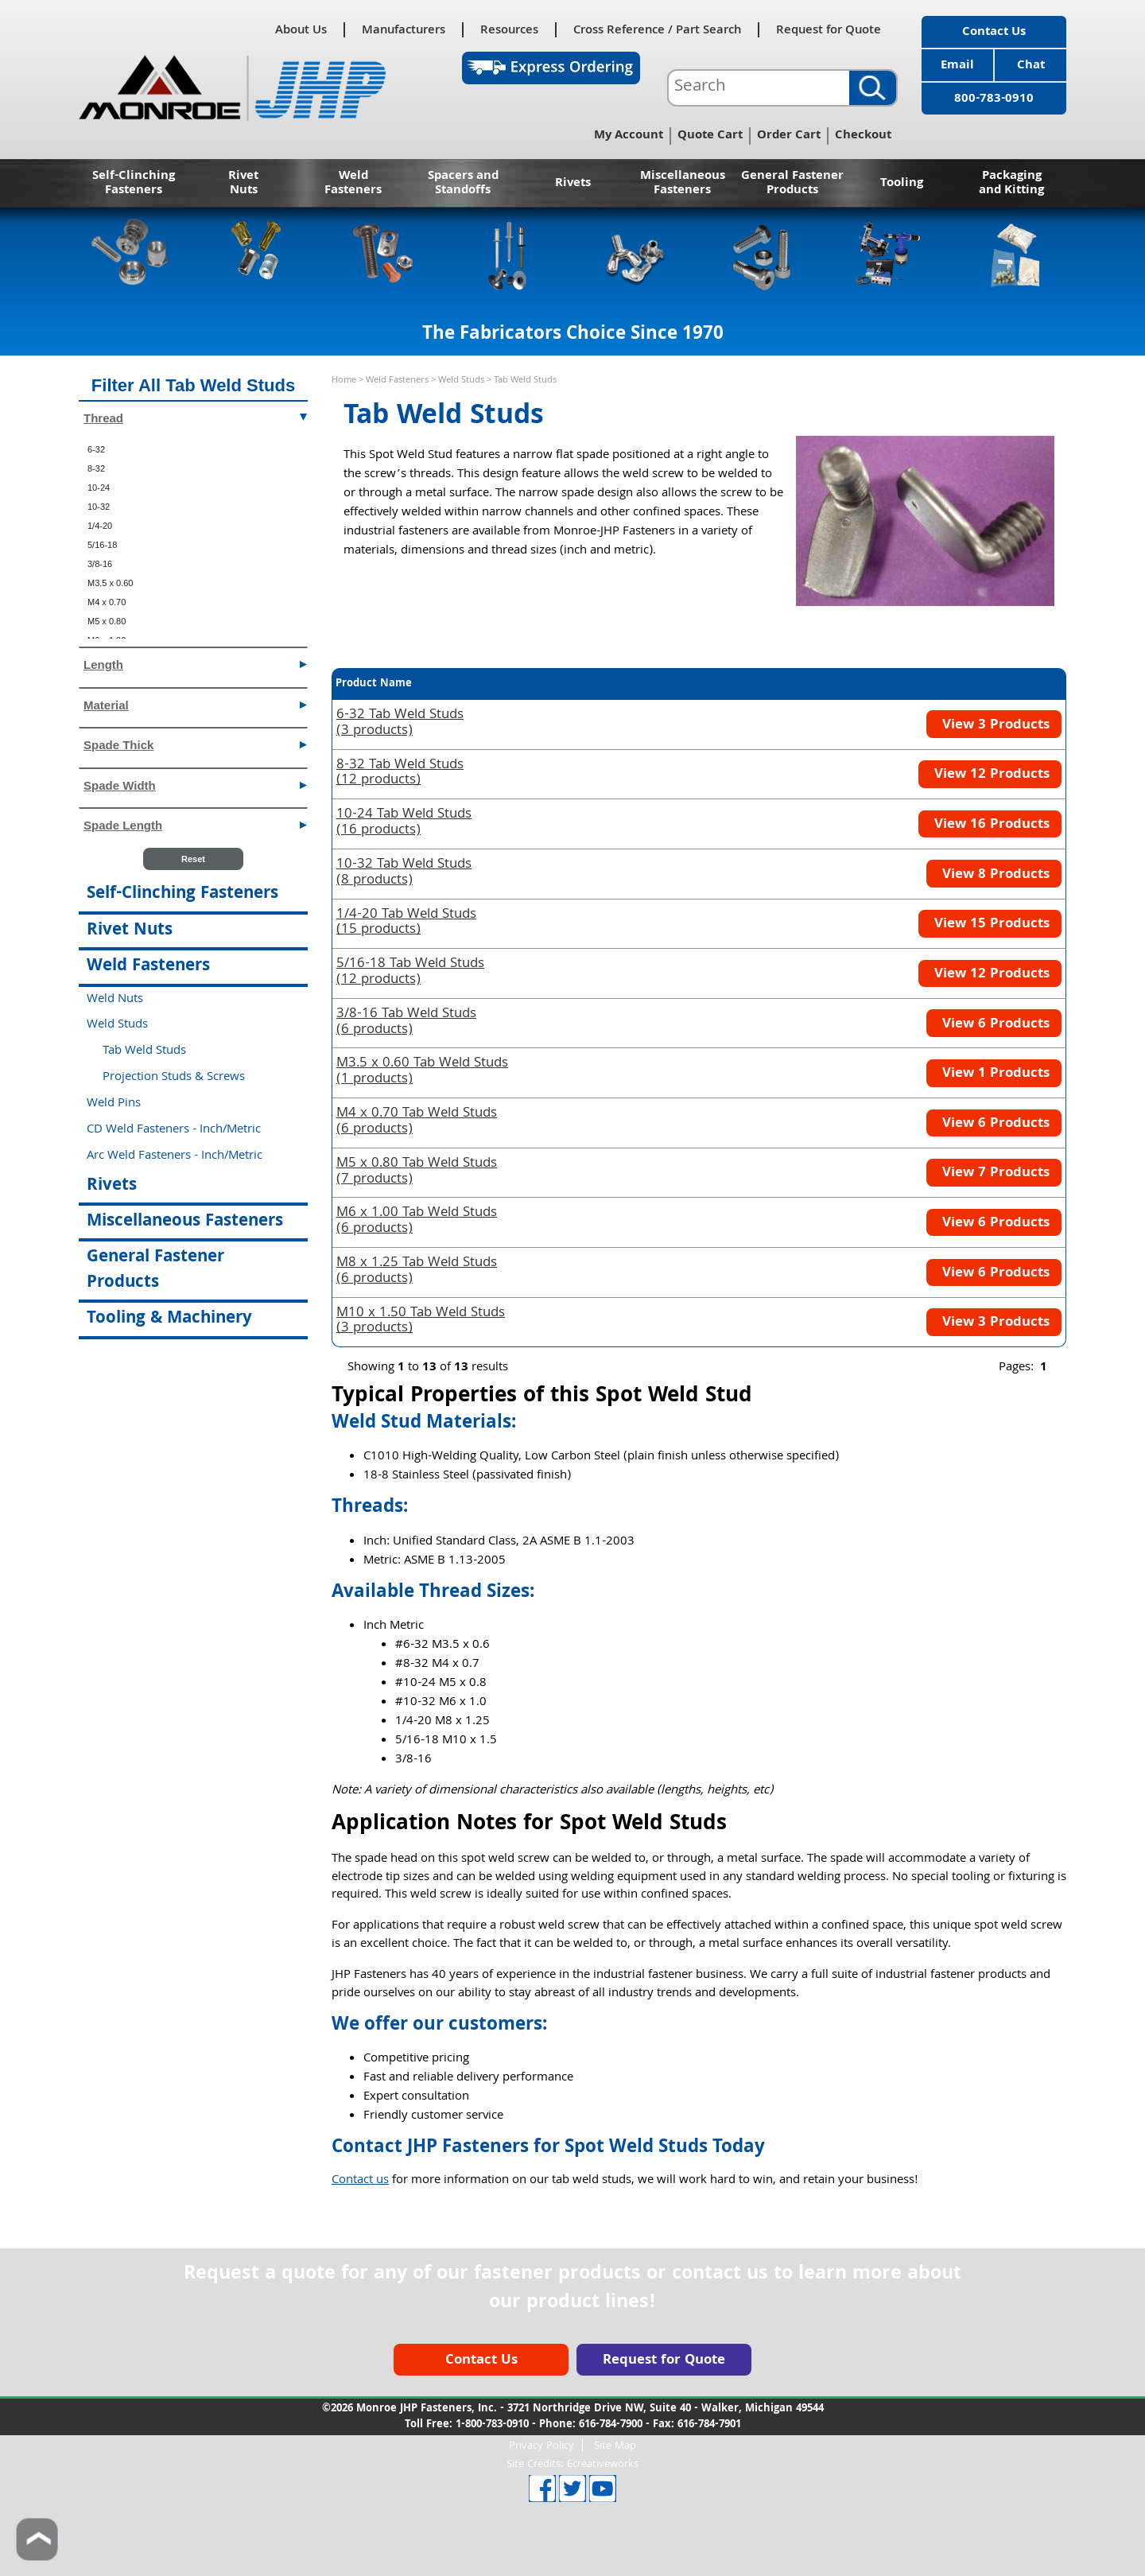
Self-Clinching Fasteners (133, 183)
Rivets (573, 183)
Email (957, 66)
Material (195, 704)
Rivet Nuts (243, 183)
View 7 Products (994, 1173)
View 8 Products (994, 875)
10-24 (98, 487)
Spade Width (195, 784)
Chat (1031, 66)
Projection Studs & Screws (174, 1077)
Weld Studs (461, 380)
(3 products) (400, 724)
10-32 (98, 506)
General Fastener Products (792, 183)
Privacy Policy (541, 2445)
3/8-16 (99, 564)
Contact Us (994, 32)
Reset (193, 859)
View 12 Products (990, 775)
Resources (509, 29)
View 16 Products (990, 825)
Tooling (901, 183)
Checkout (863, 136)
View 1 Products (994, 1074)
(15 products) (406, 923)
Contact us (360, 2180)
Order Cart (789, 136)
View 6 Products (994, 1024)
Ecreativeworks (602, 2464)
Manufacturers (403, 29)
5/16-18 (102, 545)
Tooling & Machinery (169, 1319)
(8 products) (404, 873)
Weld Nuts (115, 999)
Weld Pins (114, 1104)
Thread (195, 417)
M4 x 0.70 (106, 602)
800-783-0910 (994, 99)
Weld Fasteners (353, 183)
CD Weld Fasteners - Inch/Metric (174, 1130)
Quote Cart (710, 136)
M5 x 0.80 (106, 621)
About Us (301, 29)
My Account (628, 136)
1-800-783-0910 (492, 2425)
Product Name (374, 684)
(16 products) (404, 823)
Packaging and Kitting (1011, 183)
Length (195, 663)
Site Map (615, 2445)
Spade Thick (195, 744)
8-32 (96, 468)
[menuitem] (193, 449)
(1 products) (422, 1072)
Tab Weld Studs (144, 1051)
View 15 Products (990, 924)
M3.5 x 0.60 (110, 583)
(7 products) (416, 1172)
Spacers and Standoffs (463, 183)
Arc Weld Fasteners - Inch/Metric (174, 1156)
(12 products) (400, 774)
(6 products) (406, 1023)
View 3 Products (994, 725)
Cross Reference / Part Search (657, 29)
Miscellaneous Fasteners (682, 183)
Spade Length (195, 824)
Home (344, 380)
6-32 (96, 449)
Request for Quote (828, 29)
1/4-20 (99, 525)
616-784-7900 (610, 2425)
